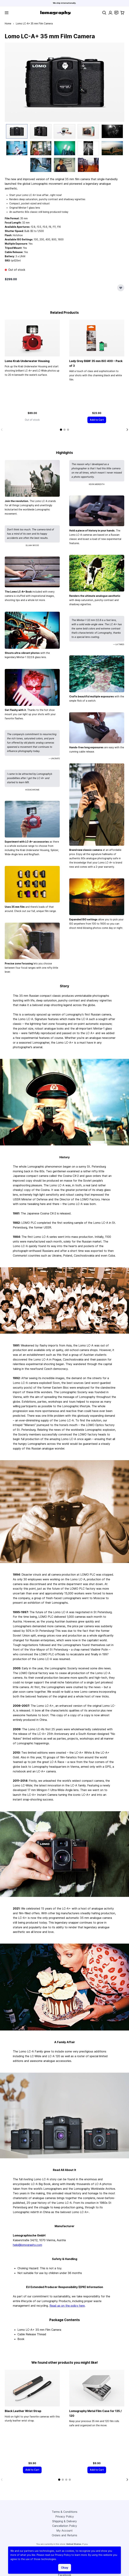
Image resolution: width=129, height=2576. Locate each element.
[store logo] (55, 13)
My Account (64, 2531)
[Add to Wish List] (120, 287)
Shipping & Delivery (64, 2521)
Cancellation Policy (64, 2526)
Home (8, 23)
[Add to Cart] (96, 420)
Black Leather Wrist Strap (23, 2411)
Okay (64, 2567)
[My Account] (110, 13)
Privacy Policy (64, 2517)
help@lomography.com (27, 2245)
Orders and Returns (64, 2535)
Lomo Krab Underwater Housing (27, 361)
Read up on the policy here (67, 2306)
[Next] (127, 430)
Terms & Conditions (64, 2512)
